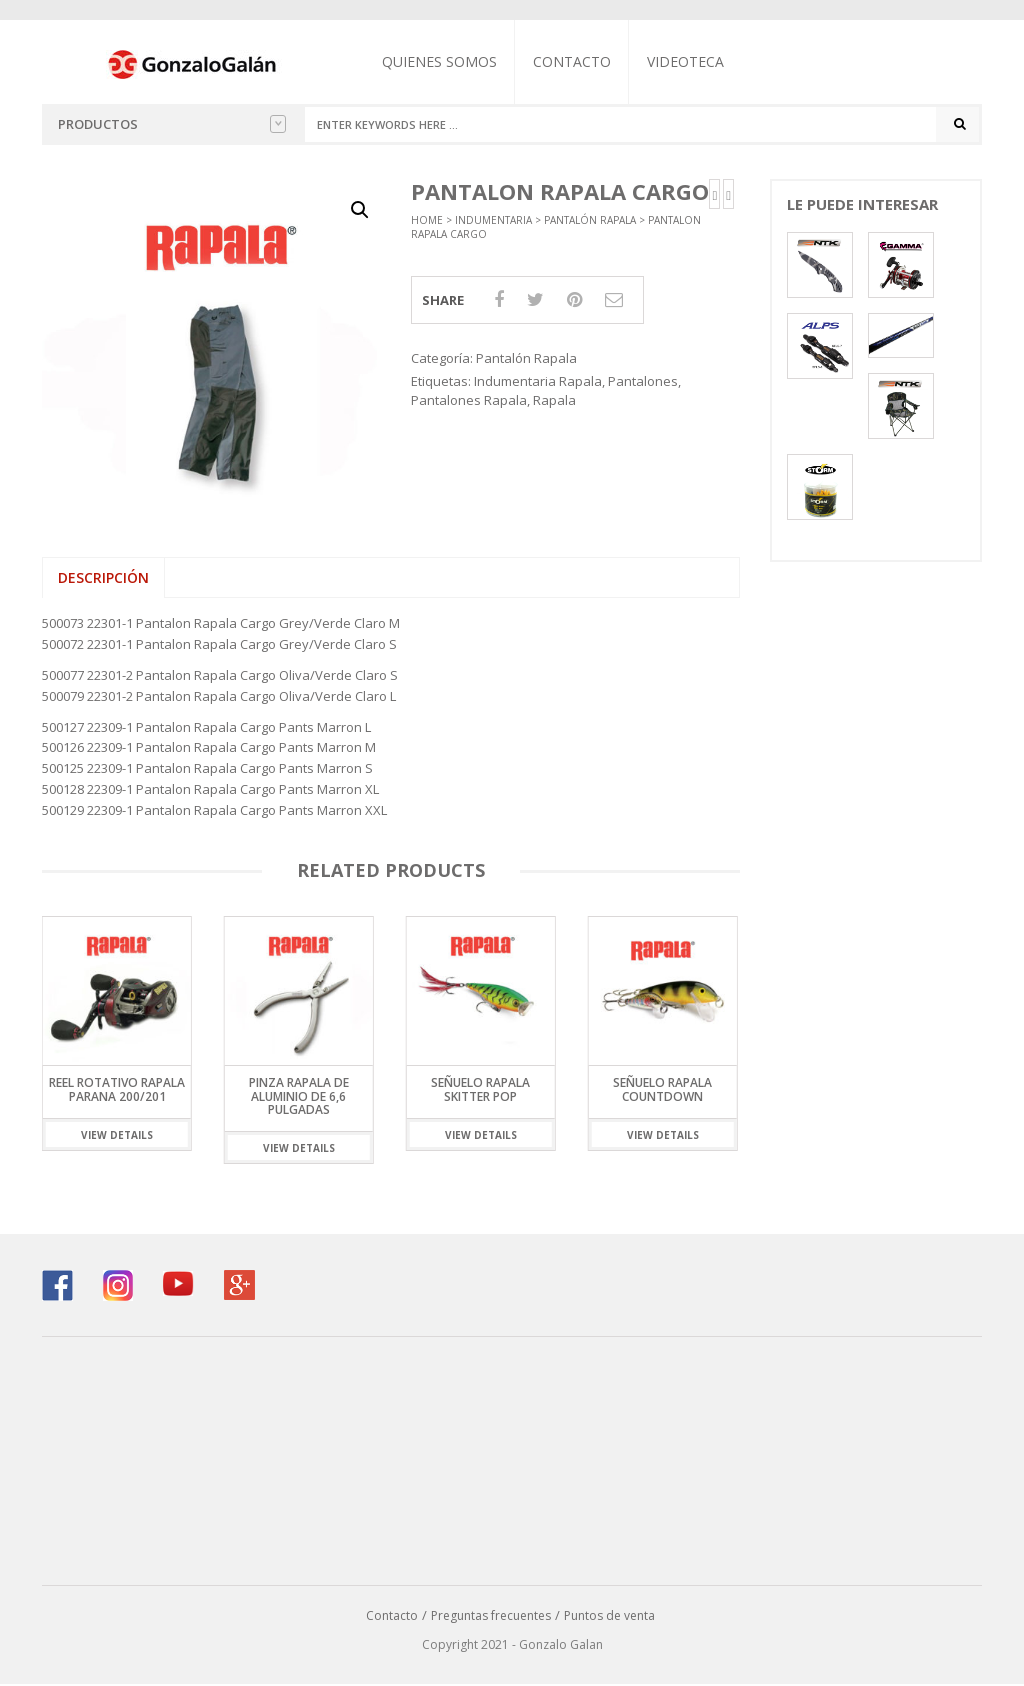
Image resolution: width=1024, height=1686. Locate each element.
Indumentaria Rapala (538, 383)
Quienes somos (442, 61)
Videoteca (688, 61)
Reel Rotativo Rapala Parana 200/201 (117, 1091)
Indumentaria (493, 221)
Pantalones (643, 383)
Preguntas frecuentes (491, 1617)
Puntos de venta (609, 1617)
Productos (172, 124)
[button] (360, 211)
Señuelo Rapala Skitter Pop (480, 1091)
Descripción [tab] (103, 579)
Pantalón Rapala (590, 221)
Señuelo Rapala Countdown (662, 1091)
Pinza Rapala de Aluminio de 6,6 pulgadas (299, 1097)
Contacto (575, 61)
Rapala (554, 401)
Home (427, 221)
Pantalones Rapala (469, 401)
